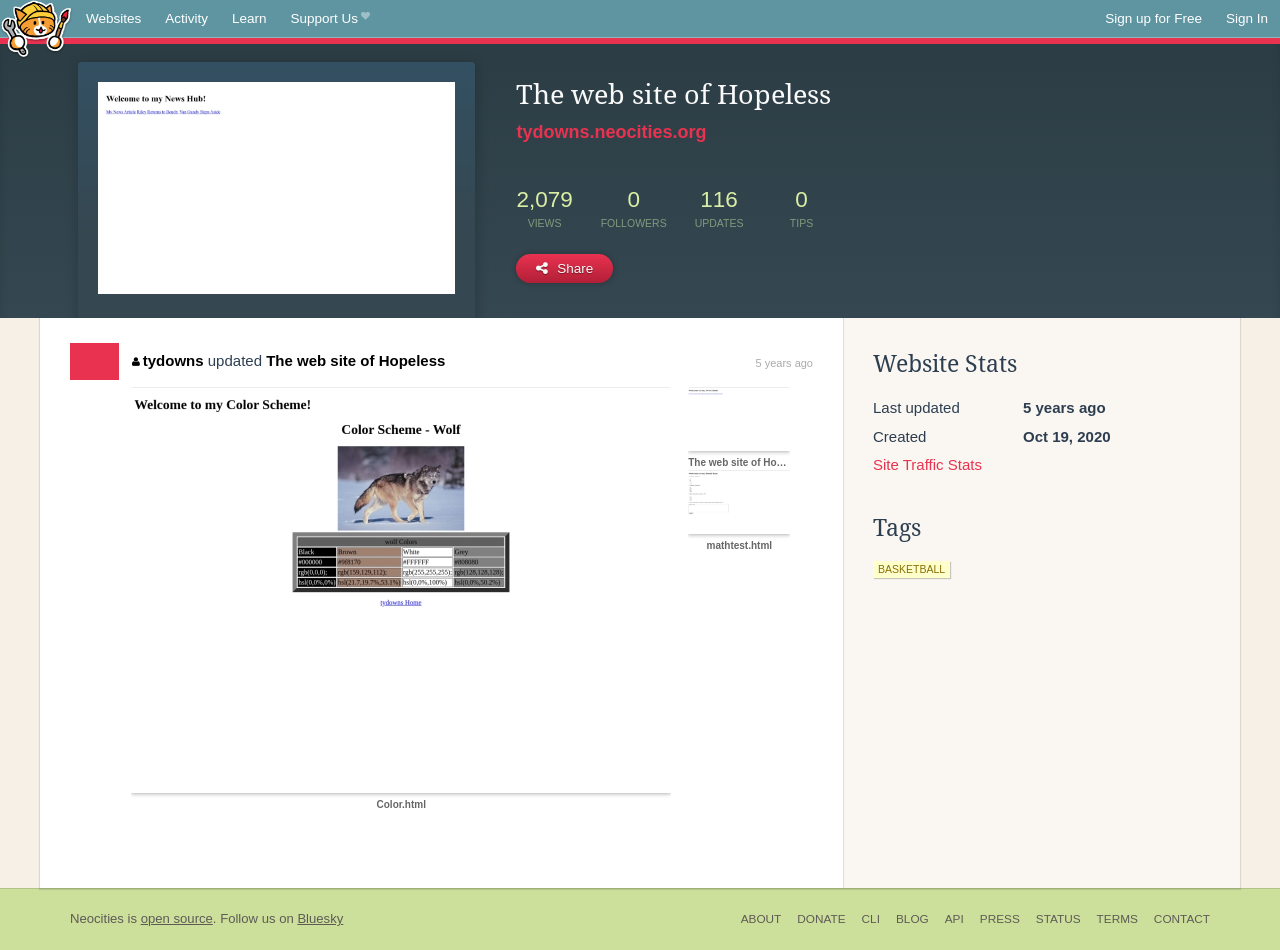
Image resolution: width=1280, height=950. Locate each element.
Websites (113, 18)
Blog (912, 919)
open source (177, 918)
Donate (821, 919)
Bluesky (320, 918)
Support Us (330, 19)
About (761, 919)
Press (1000, 919)
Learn (249, 18)
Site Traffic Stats (927, 464)
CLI (871, 919)
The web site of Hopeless (355, 360)
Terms (1117, 919)
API (954, 919)
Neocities (97, 918)
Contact (1182, 919)
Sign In (1247, 18)
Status (1058, 919)
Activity (186, 18)
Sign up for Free (1153, 18)
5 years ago (784, 363)
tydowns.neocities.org (611, 132)
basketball (911, 569)
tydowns (167, 360)
